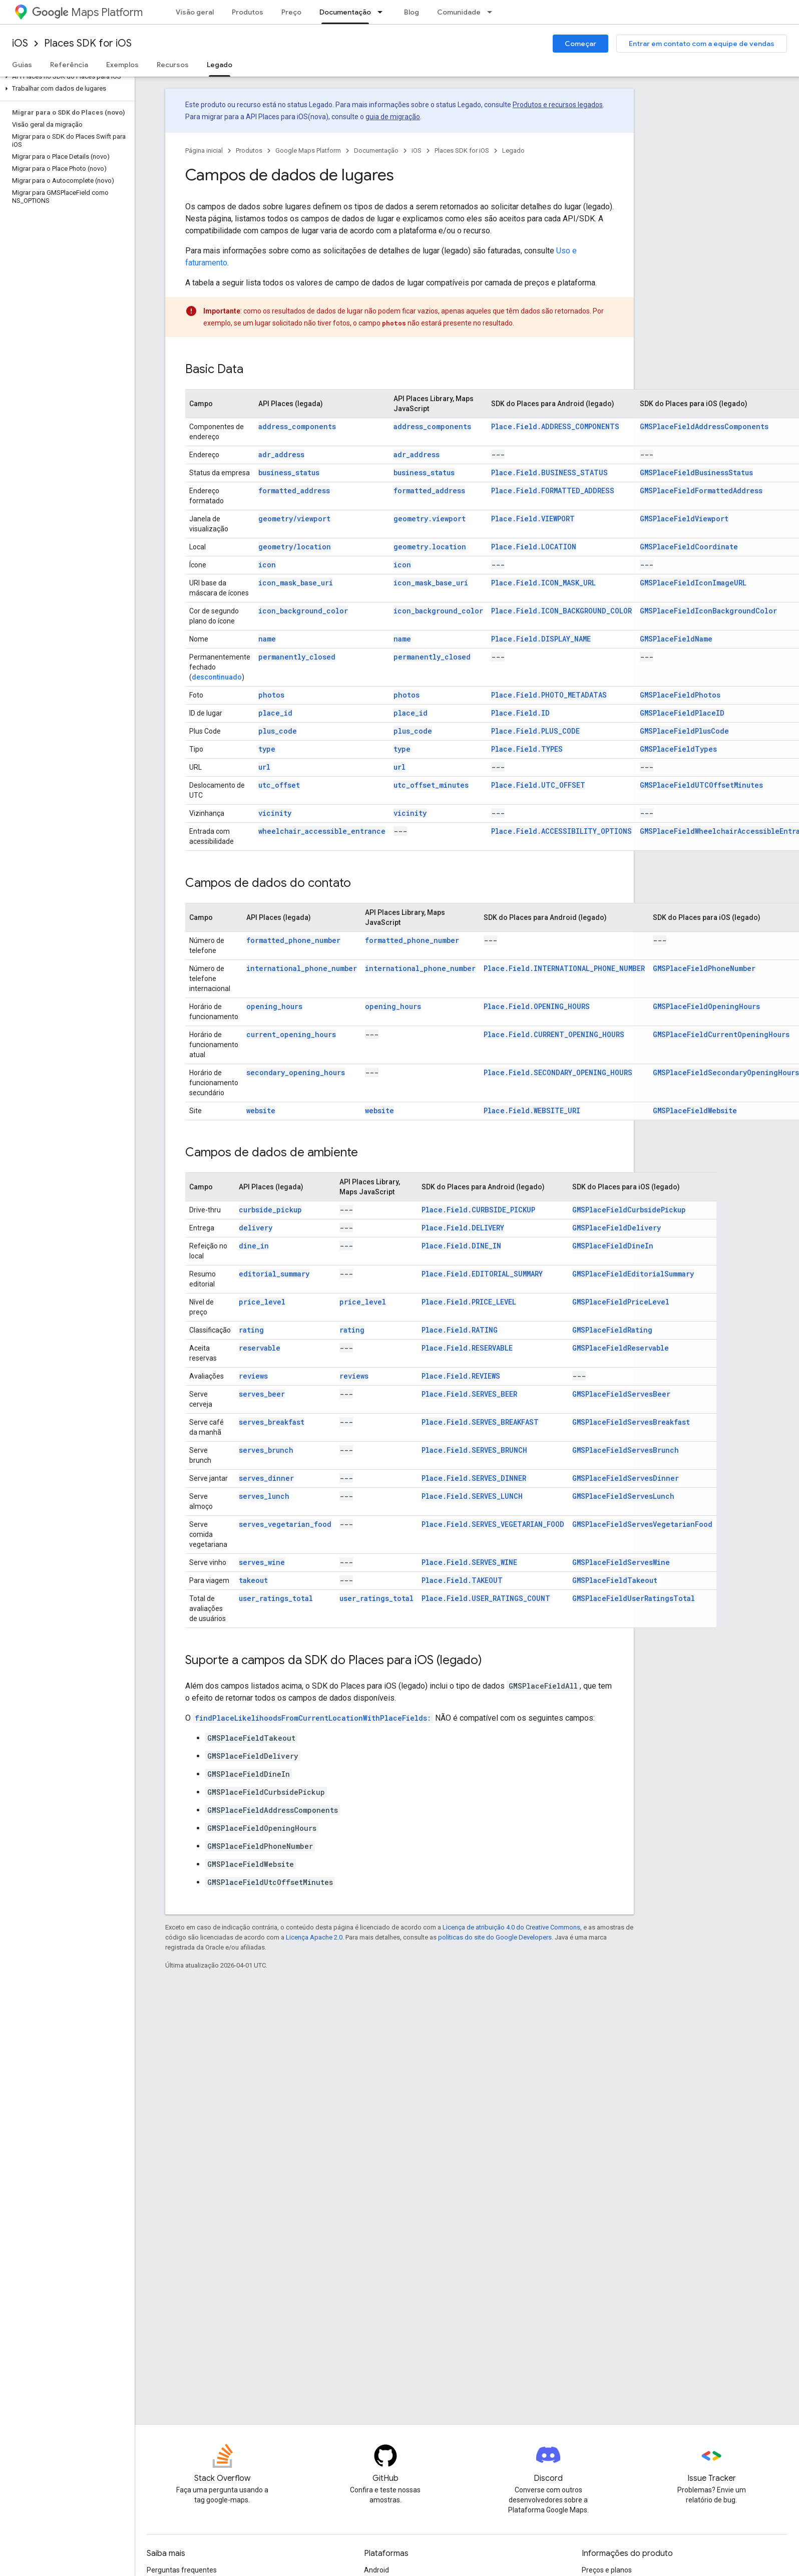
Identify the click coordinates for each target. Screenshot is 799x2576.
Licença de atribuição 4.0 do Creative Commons (511, 1927)
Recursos (173, 64)
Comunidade (459, 12)
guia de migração (392, 117)
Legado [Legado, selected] (219, 64)
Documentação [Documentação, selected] (345, 12)
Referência (69, 64)
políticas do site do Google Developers (495, 1937)
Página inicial (204, 150)
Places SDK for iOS (88, 43)
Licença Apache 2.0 (314, 1937)
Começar (580, 43)
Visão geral (195, 12)
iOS (20, 43)
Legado (513, 150)
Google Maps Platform (308, 150)
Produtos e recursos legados (558, 105)
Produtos (247, 12)
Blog (411, 12)
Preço (291, 12)
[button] (65, 77)
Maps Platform (87, 12)
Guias (22, 64)
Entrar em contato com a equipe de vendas (701, 43)
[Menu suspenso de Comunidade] (493, 12)
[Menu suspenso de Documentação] (383, 12)
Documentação (376, 150)
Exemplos (122, 64)
